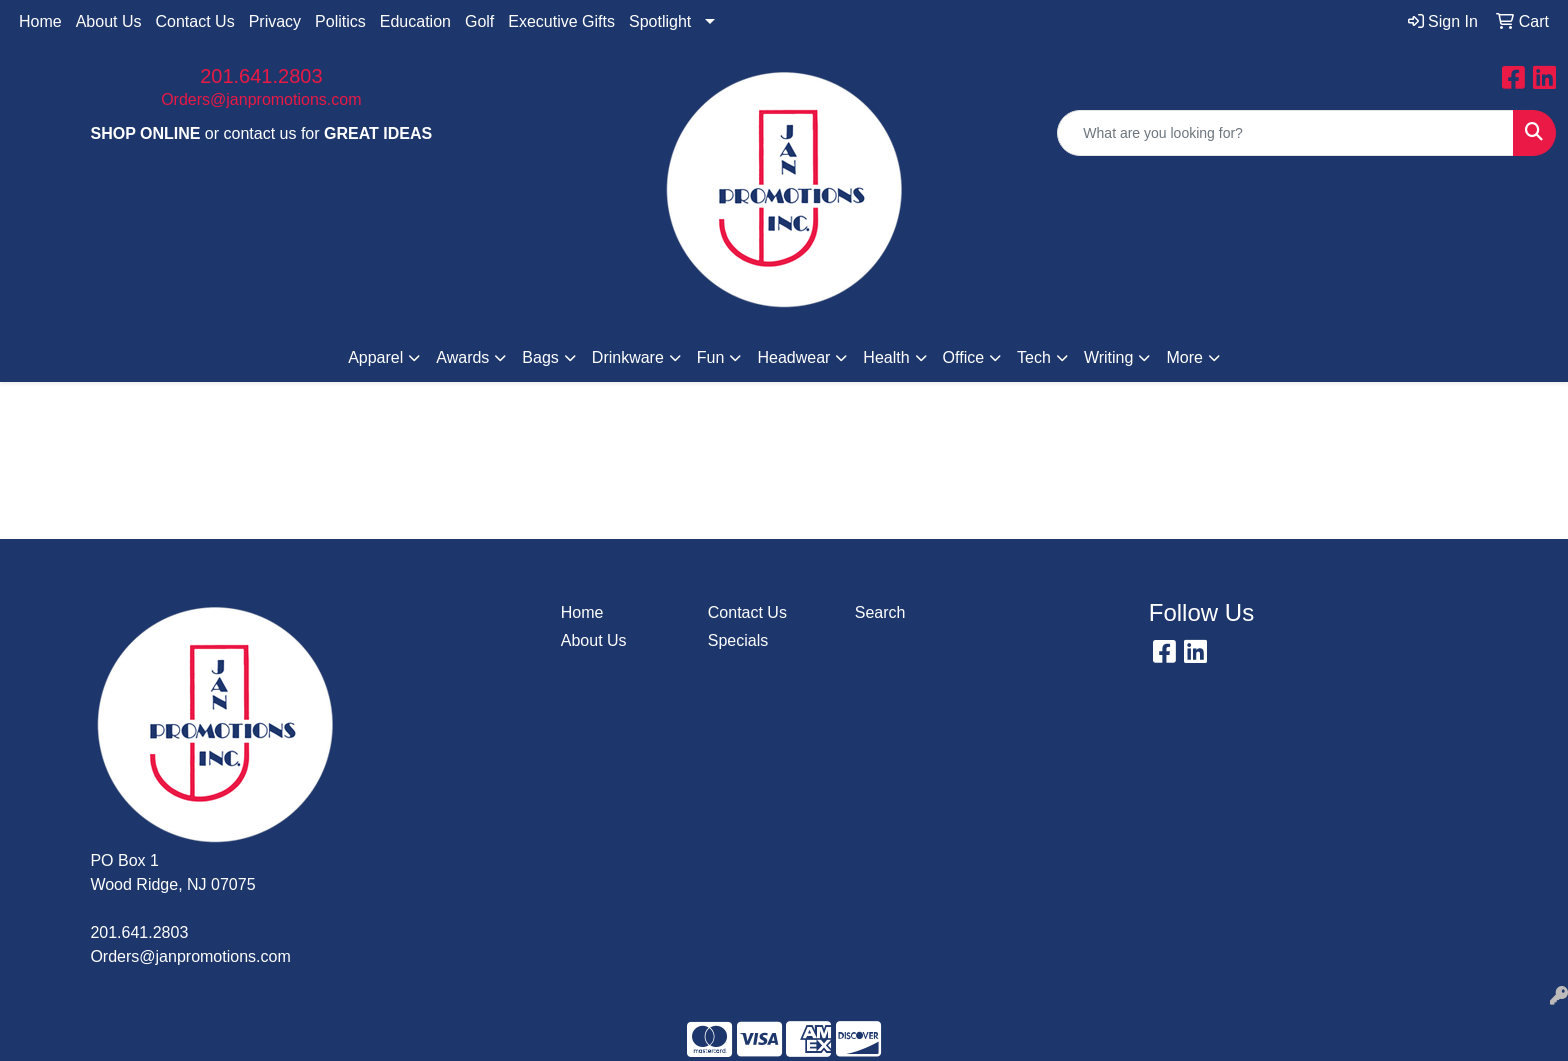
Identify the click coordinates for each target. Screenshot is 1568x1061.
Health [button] (886, 357)
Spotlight (660, 21)
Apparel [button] (375, 357)
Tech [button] (1034, 357)
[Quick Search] (1285, 133)
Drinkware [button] (628, 357)
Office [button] (964, 357)
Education (415, 21)
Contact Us (195, 21)
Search (880, 612)
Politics (340, 21)
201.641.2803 (261, 76)
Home (40, 21)
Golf (479, 21)
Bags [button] (540, 357)
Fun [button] (711, 357)
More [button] (1184, 357)
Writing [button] (1109, 357)
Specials (738, 640)
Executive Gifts (561, 21)
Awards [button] (462, 357)
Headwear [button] (793, 357)
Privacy (275, 21)
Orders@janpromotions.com (261, 99)
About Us (109, 21)
